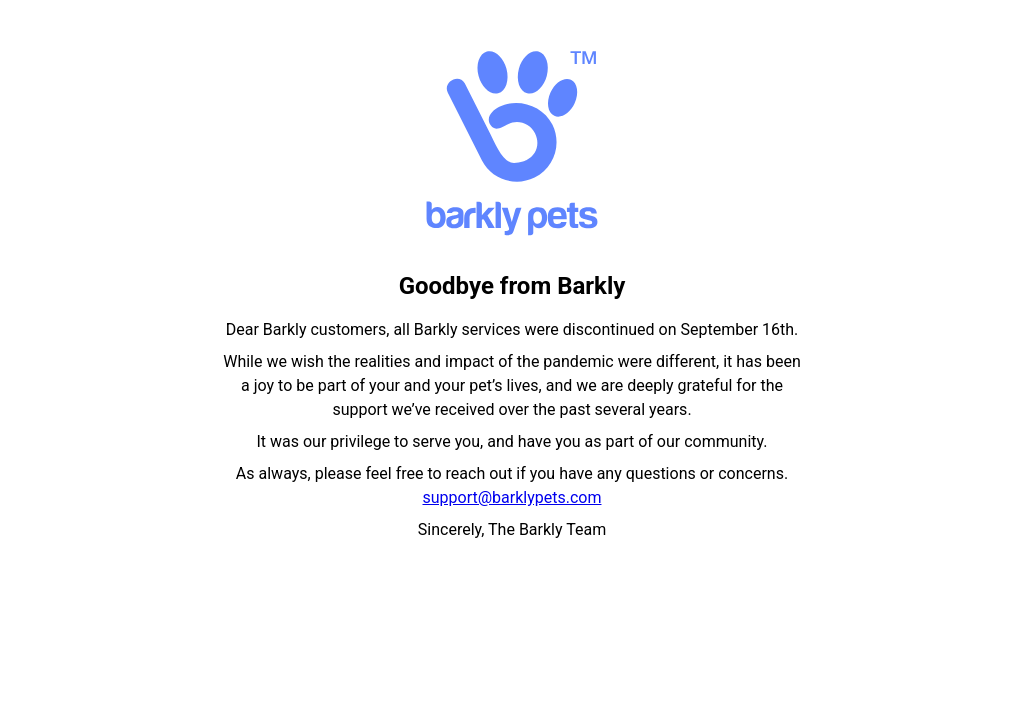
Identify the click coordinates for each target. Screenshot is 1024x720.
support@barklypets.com (512, 497)
